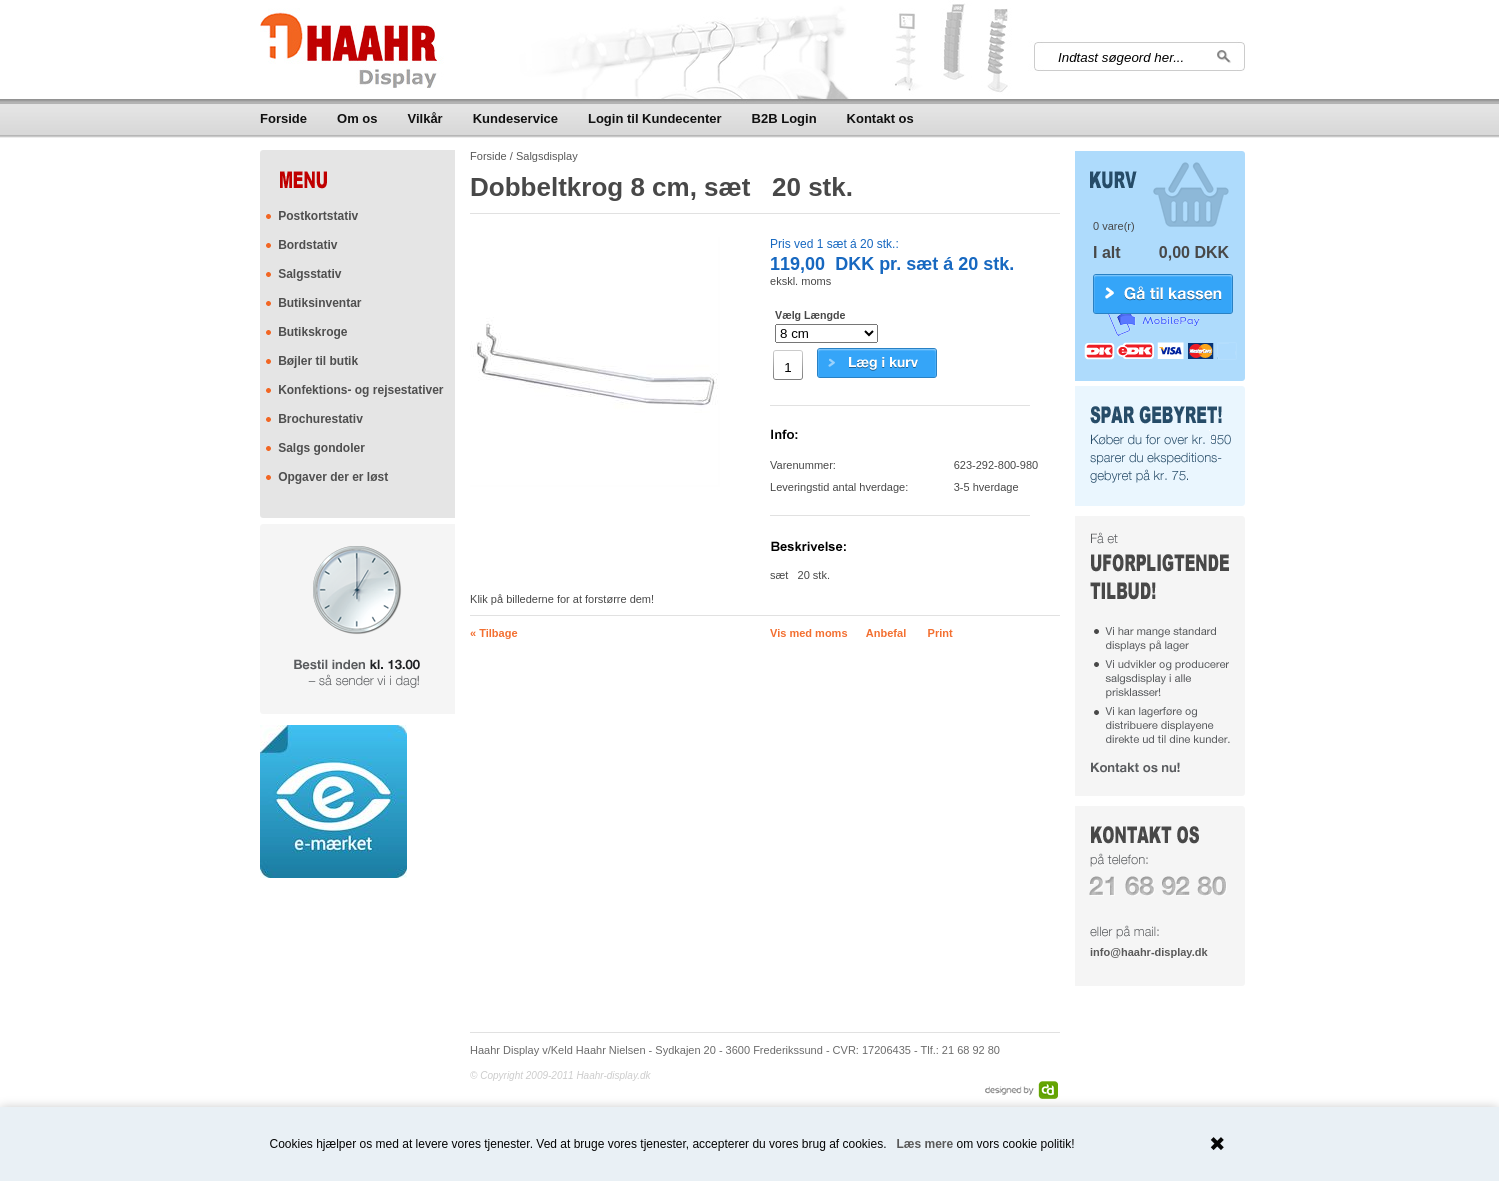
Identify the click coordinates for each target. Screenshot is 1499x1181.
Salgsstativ (309, 274)
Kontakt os (880, 118)
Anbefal (886, 633)
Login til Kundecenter (655, 118)
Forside (283, 118)
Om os (357, 118)
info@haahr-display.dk (1148, 952)
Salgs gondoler (321, 448)
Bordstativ (307, 245)
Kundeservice (515, 118)
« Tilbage (493, 633)
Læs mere (925, 1144)
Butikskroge (312, 332)
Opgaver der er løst (333, 477)
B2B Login (784, 118)
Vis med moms (808, 633)
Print (940, 633)
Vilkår (425, 118)
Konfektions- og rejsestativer (360, 390)
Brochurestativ (320, 419)
